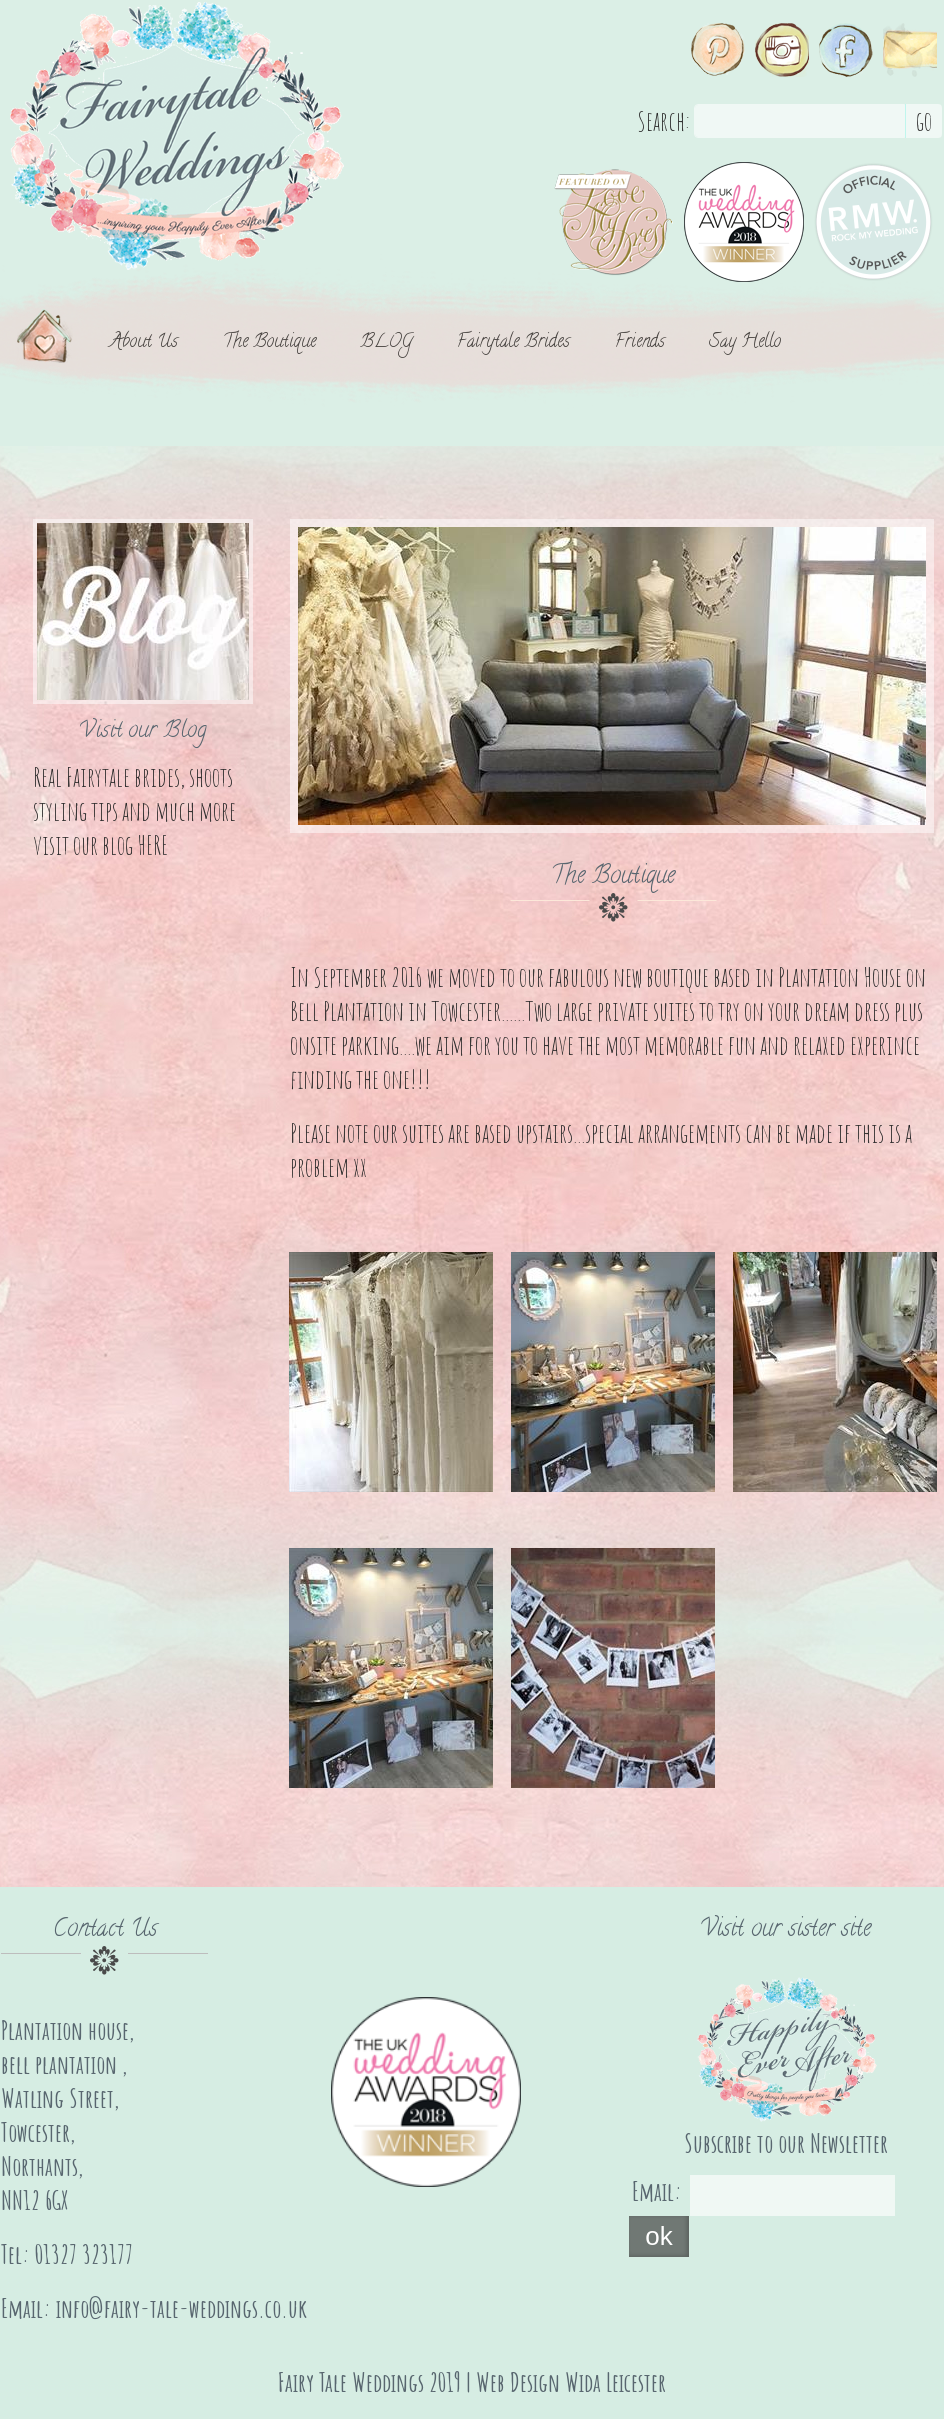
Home (52, 344)
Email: (657, 2191)
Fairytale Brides (513, 344)
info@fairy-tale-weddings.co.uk (181, 2308)
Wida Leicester (615, 2382)
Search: (663, 121)
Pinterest (718, 50)
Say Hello (745, 344)
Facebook (846, 50)
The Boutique (269, 344)
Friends (640, 344)
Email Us (910, 50)
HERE (152, 845)
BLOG (386, 344)
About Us (144, 344)
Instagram (782, 50)
